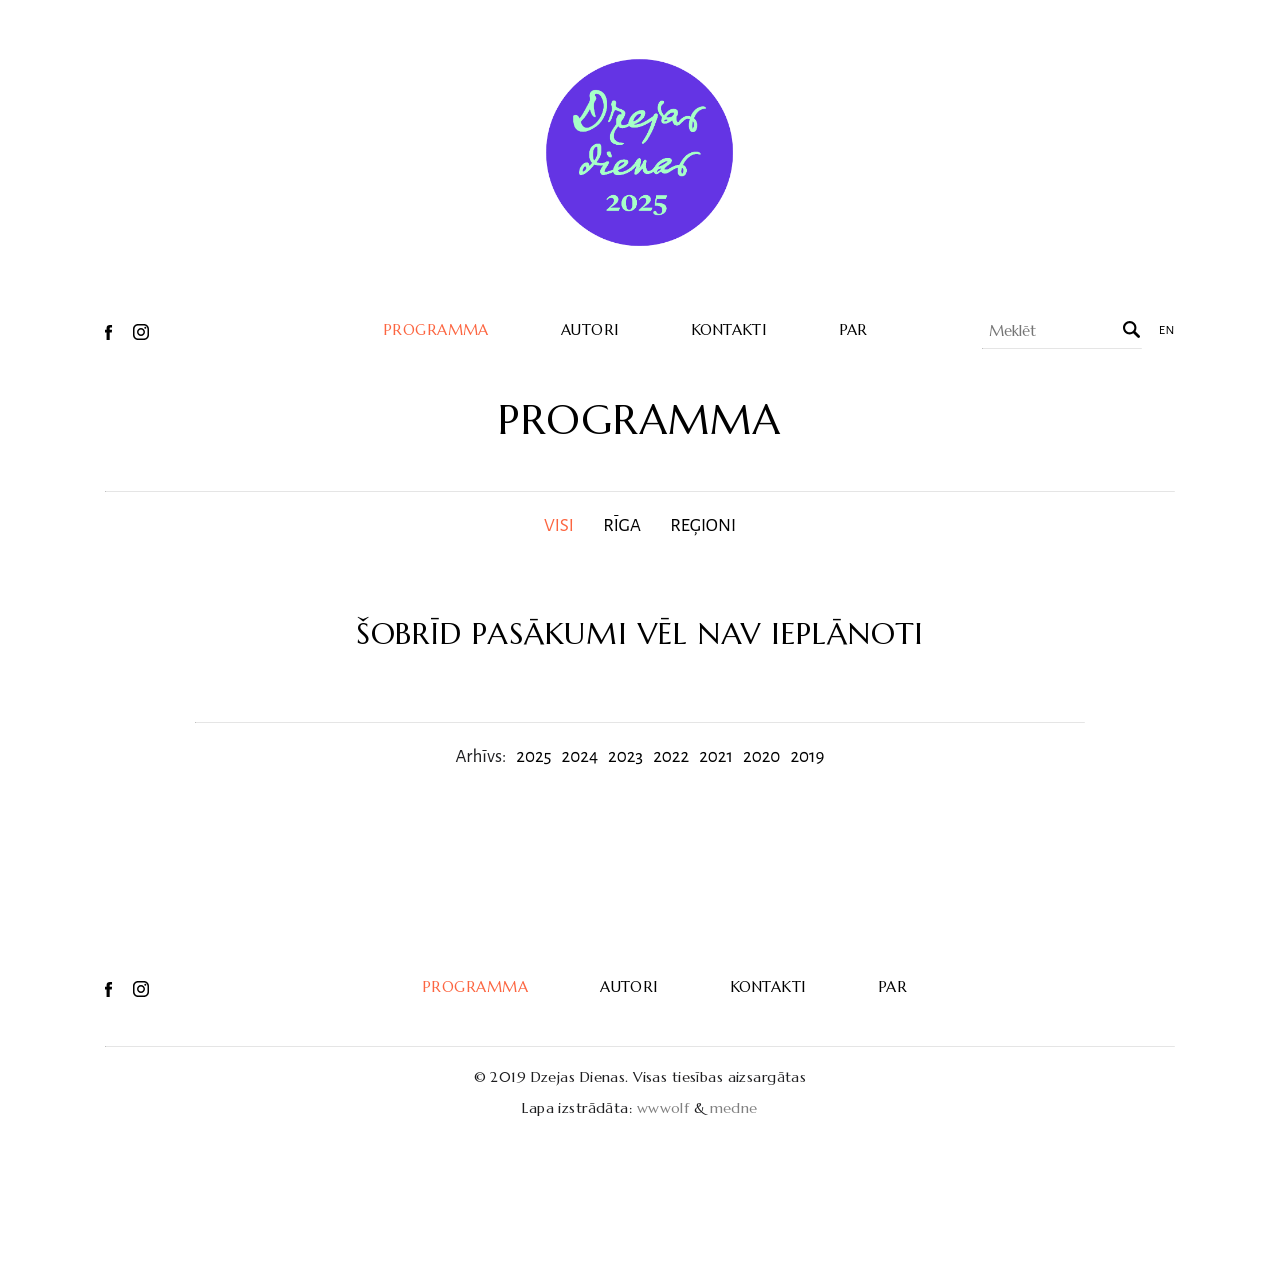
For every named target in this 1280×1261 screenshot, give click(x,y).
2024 (580, 756)
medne (734, 1108)
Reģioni (703, 525)
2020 (761, 756)
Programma (436, 330)
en (1167, 330)
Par (853, 330)
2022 (671, 756)
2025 (533, 756)
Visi (559, 525)
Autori (590, 330)
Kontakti (729, 330)
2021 (716, 756)
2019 (807, 756)
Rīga (622, 525)
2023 (625, 756)
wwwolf (663, 1108)
